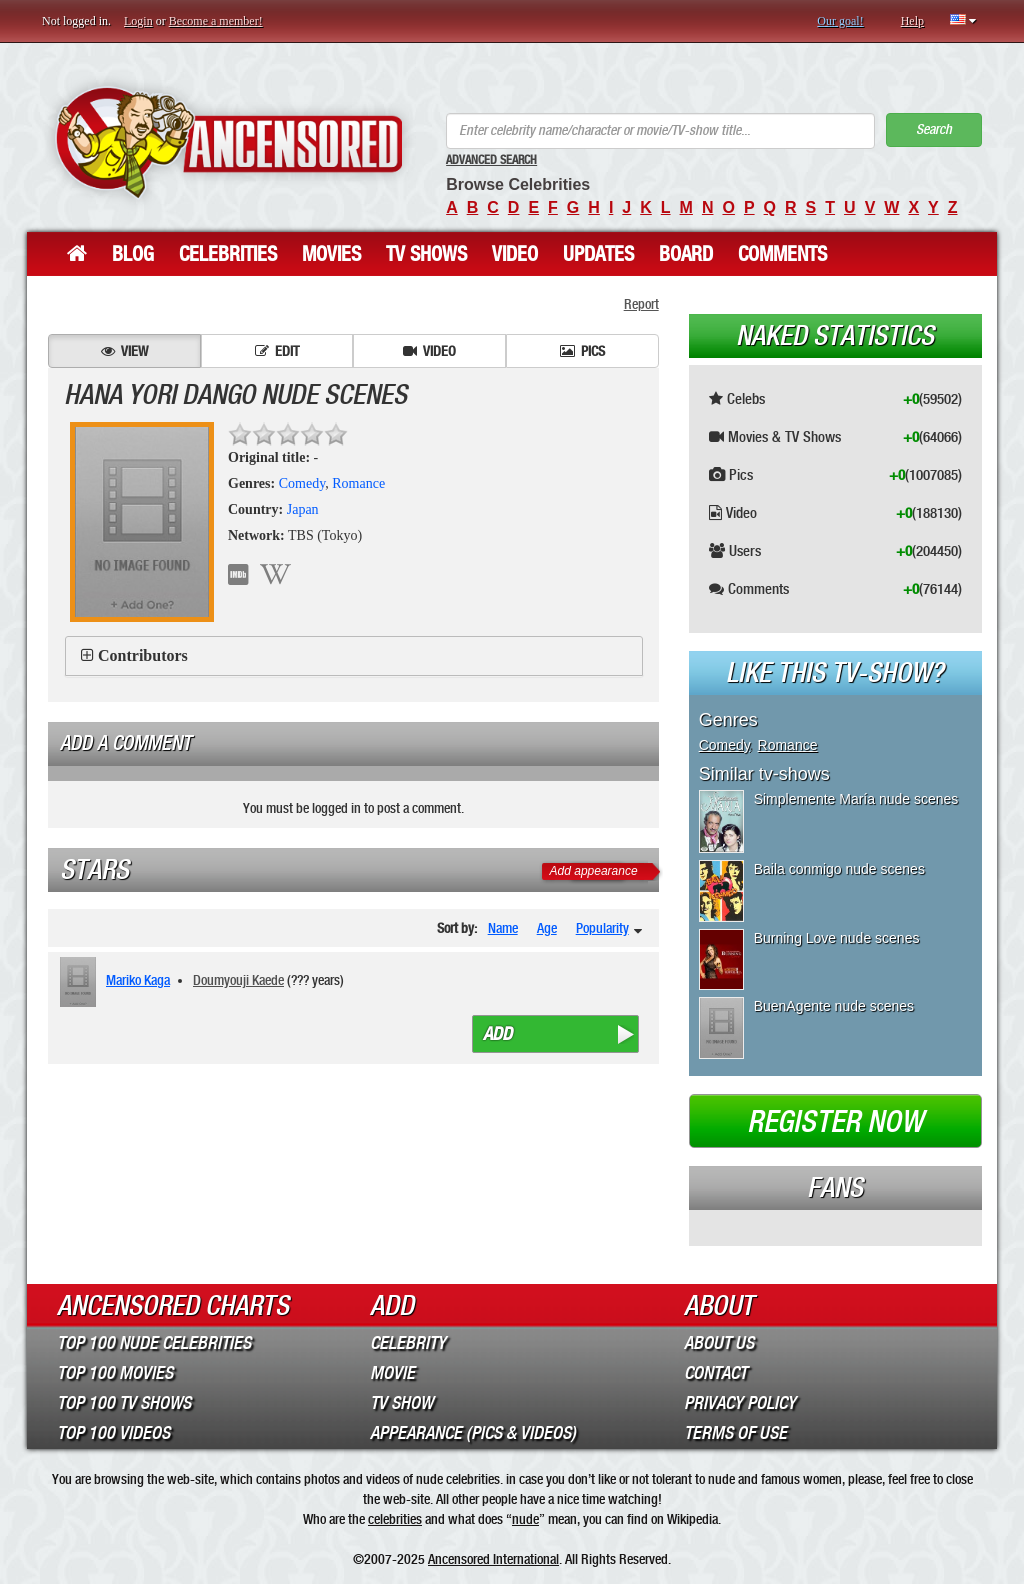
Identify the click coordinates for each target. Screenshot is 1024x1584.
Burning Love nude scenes (837, 938)
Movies (331, 254)
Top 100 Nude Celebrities (154, 1343)
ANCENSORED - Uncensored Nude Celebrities (229, 142)
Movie (392, 1373)
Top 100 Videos (113, 1433)
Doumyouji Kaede (238, 980)
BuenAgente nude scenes (834, 1006)
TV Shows (426, 254)
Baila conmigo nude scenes (839, 869)
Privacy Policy (740, 1403)
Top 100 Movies (115, 1373)
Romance (358, 483)
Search (934, 129)
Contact (715, 1373)
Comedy (302, 483)
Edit (277, 351)
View (124, 351)
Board (686, 254)
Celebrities (228, 254)
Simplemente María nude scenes (856, 799)
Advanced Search (491, 160)
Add (497, 1034)
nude (525, 1519)
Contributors (143, 655)
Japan (303, 509)
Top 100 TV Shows (124, 1403)
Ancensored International (493, 1559)
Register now (835, 1122)
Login (138, 21)
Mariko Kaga (138, 980)
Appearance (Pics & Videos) (473, 1433)
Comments (782, 254)
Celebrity (408, 1343)
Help (912, 21)
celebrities (395, 1519)
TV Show (401, 1403)
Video (515, 254)
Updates (598, 254)
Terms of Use (735, 1433)
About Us (719, 1343)
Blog (133, 254)
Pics (582, 351)
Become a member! (216, 21)
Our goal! (840, 21)
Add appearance (594, 871)
